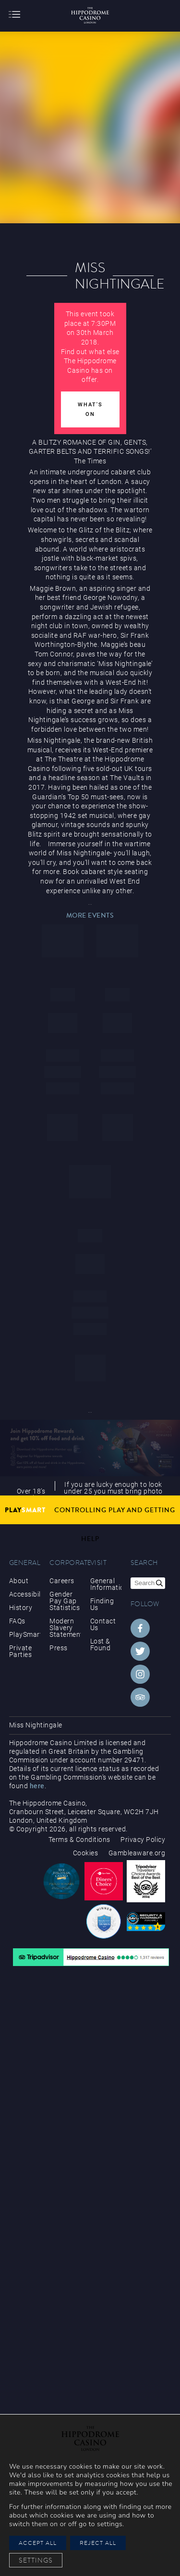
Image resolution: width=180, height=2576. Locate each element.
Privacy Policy (142, 1839)
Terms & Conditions (79, 1839)
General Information (105, 1584)
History (21, 1607)
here (37, 1786)
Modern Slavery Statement (65, 1627)
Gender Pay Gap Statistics (64, 1600)
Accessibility (24, 1594)
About (19, 1581)
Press (58, 1648)
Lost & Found (100, 1644)
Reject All (98, 2542)
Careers (61, 1581)
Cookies (85, 1853)
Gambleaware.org (137, 1853)
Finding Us (102, 1604)
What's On (90, 409)
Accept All (38, 2542)
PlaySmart (24, 1634)
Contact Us (103, 1624)
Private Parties (20, 1651)
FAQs (17, 1621)
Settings (36, 2560)
